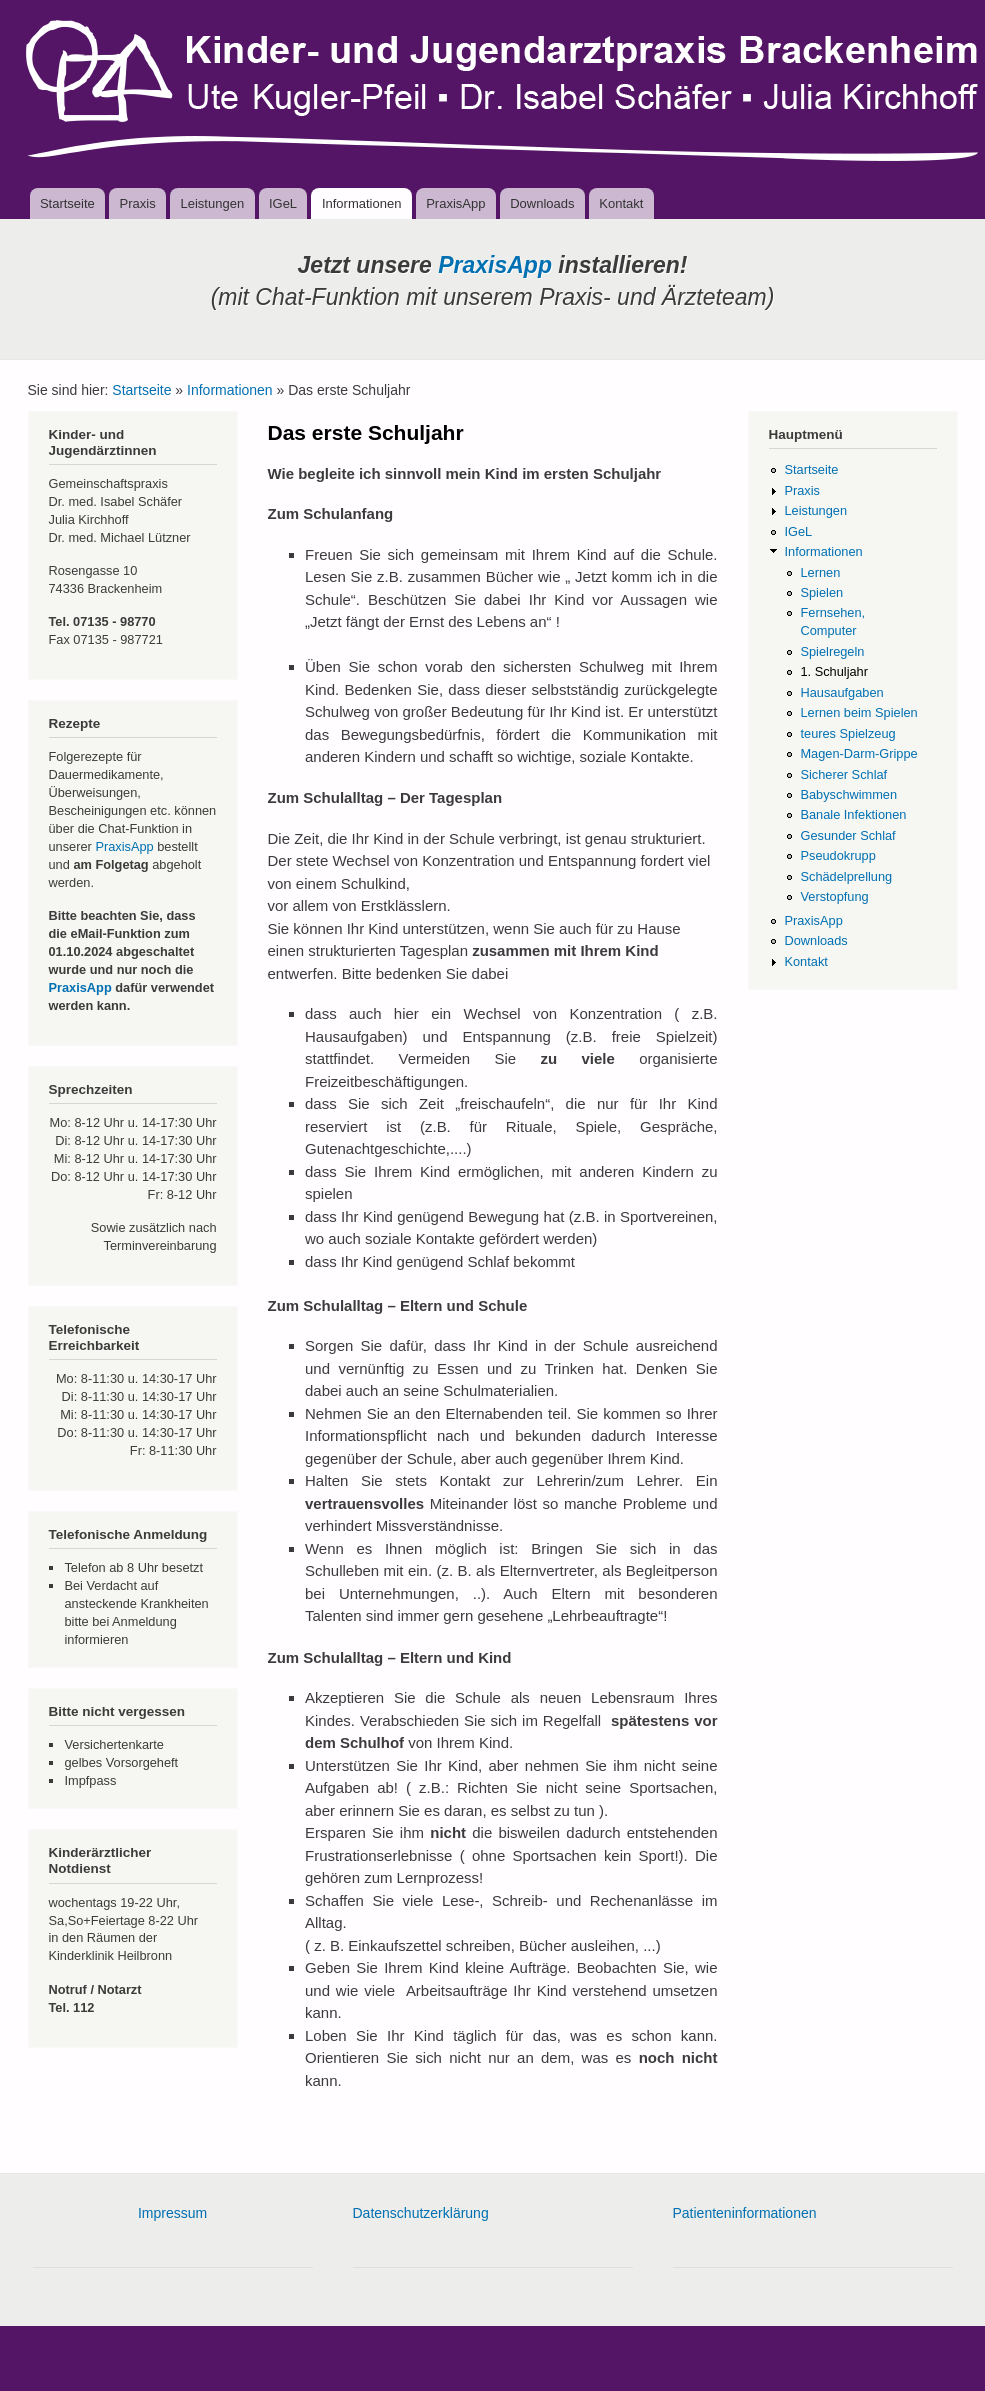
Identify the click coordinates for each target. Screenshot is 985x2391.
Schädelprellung (846, 876)
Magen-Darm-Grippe (858, 753)
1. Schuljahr (834, 671)
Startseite (67, 203)
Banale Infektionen (853, 814)
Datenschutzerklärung (421, 2213)
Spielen (821, 592)
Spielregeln (832, 651)
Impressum (172, 2213)
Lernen (820, 572)
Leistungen (213, 203)
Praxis (138, 203)
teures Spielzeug (847, 733)
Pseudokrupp (837, 855)
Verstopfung (834, 896)
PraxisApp (455, 203)
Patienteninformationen (745, 2213)
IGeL (283, 203)
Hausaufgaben (841, 692)
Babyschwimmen (848, 794)
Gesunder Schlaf (847, 835)
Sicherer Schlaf (843, 774)
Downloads (542, 203)
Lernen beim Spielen (858, 712)
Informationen (362, 203)
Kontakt (621, 203)
